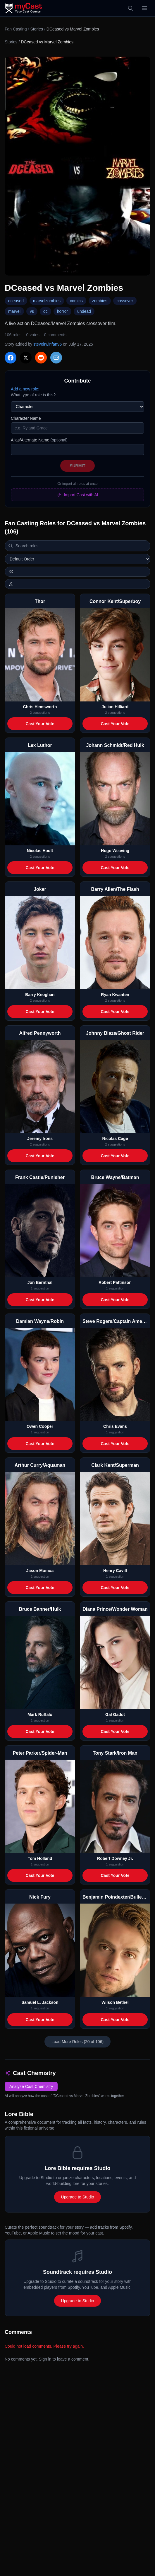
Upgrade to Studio (77, 2197)
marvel (14, 311)
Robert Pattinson (115, 1282)
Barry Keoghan (39, 994)
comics (76, 300)
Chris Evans (115, 1426)
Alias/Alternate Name (39, 440)
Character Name (26, 418)
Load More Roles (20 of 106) (77, 2041)
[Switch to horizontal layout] (77, 572)
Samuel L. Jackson (39, 2002)
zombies (99, 300)
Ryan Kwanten (115, 994)
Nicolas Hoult (40, 850)
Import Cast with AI (77, 494)
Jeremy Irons (40, 1138)
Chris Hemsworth (40, 706)
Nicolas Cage (115, 1138)
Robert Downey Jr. (115, 1858)
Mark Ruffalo (39, 1714)
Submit (77, 465)
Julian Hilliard (115, 706)
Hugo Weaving (115, 850)
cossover (125, 300)
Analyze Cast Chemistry (31, 2086)
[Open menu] (144, 8)
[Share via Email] (56, 357)
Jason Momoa (40, 1570)
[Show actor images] (77, 584)
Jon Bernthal (40, 1282)
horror (62, 311)
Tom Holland (40, 1858)
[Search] (130, 8)
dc (45, 311)
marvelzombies (47, 300)
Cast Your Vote (39, 723)
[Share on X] (26, 357)
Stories (36, 29)
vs (32, 311)
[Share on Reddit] (41, 357)
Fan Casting (16, 29)
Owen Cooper (40, 1426)
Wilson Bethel (114, 2002)
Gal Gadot (115, 1714)
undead (84, 311)
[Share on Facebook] (10, 357)
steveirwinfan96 (47, 344)
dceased (16, 300)
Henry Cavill (115, 1570)
